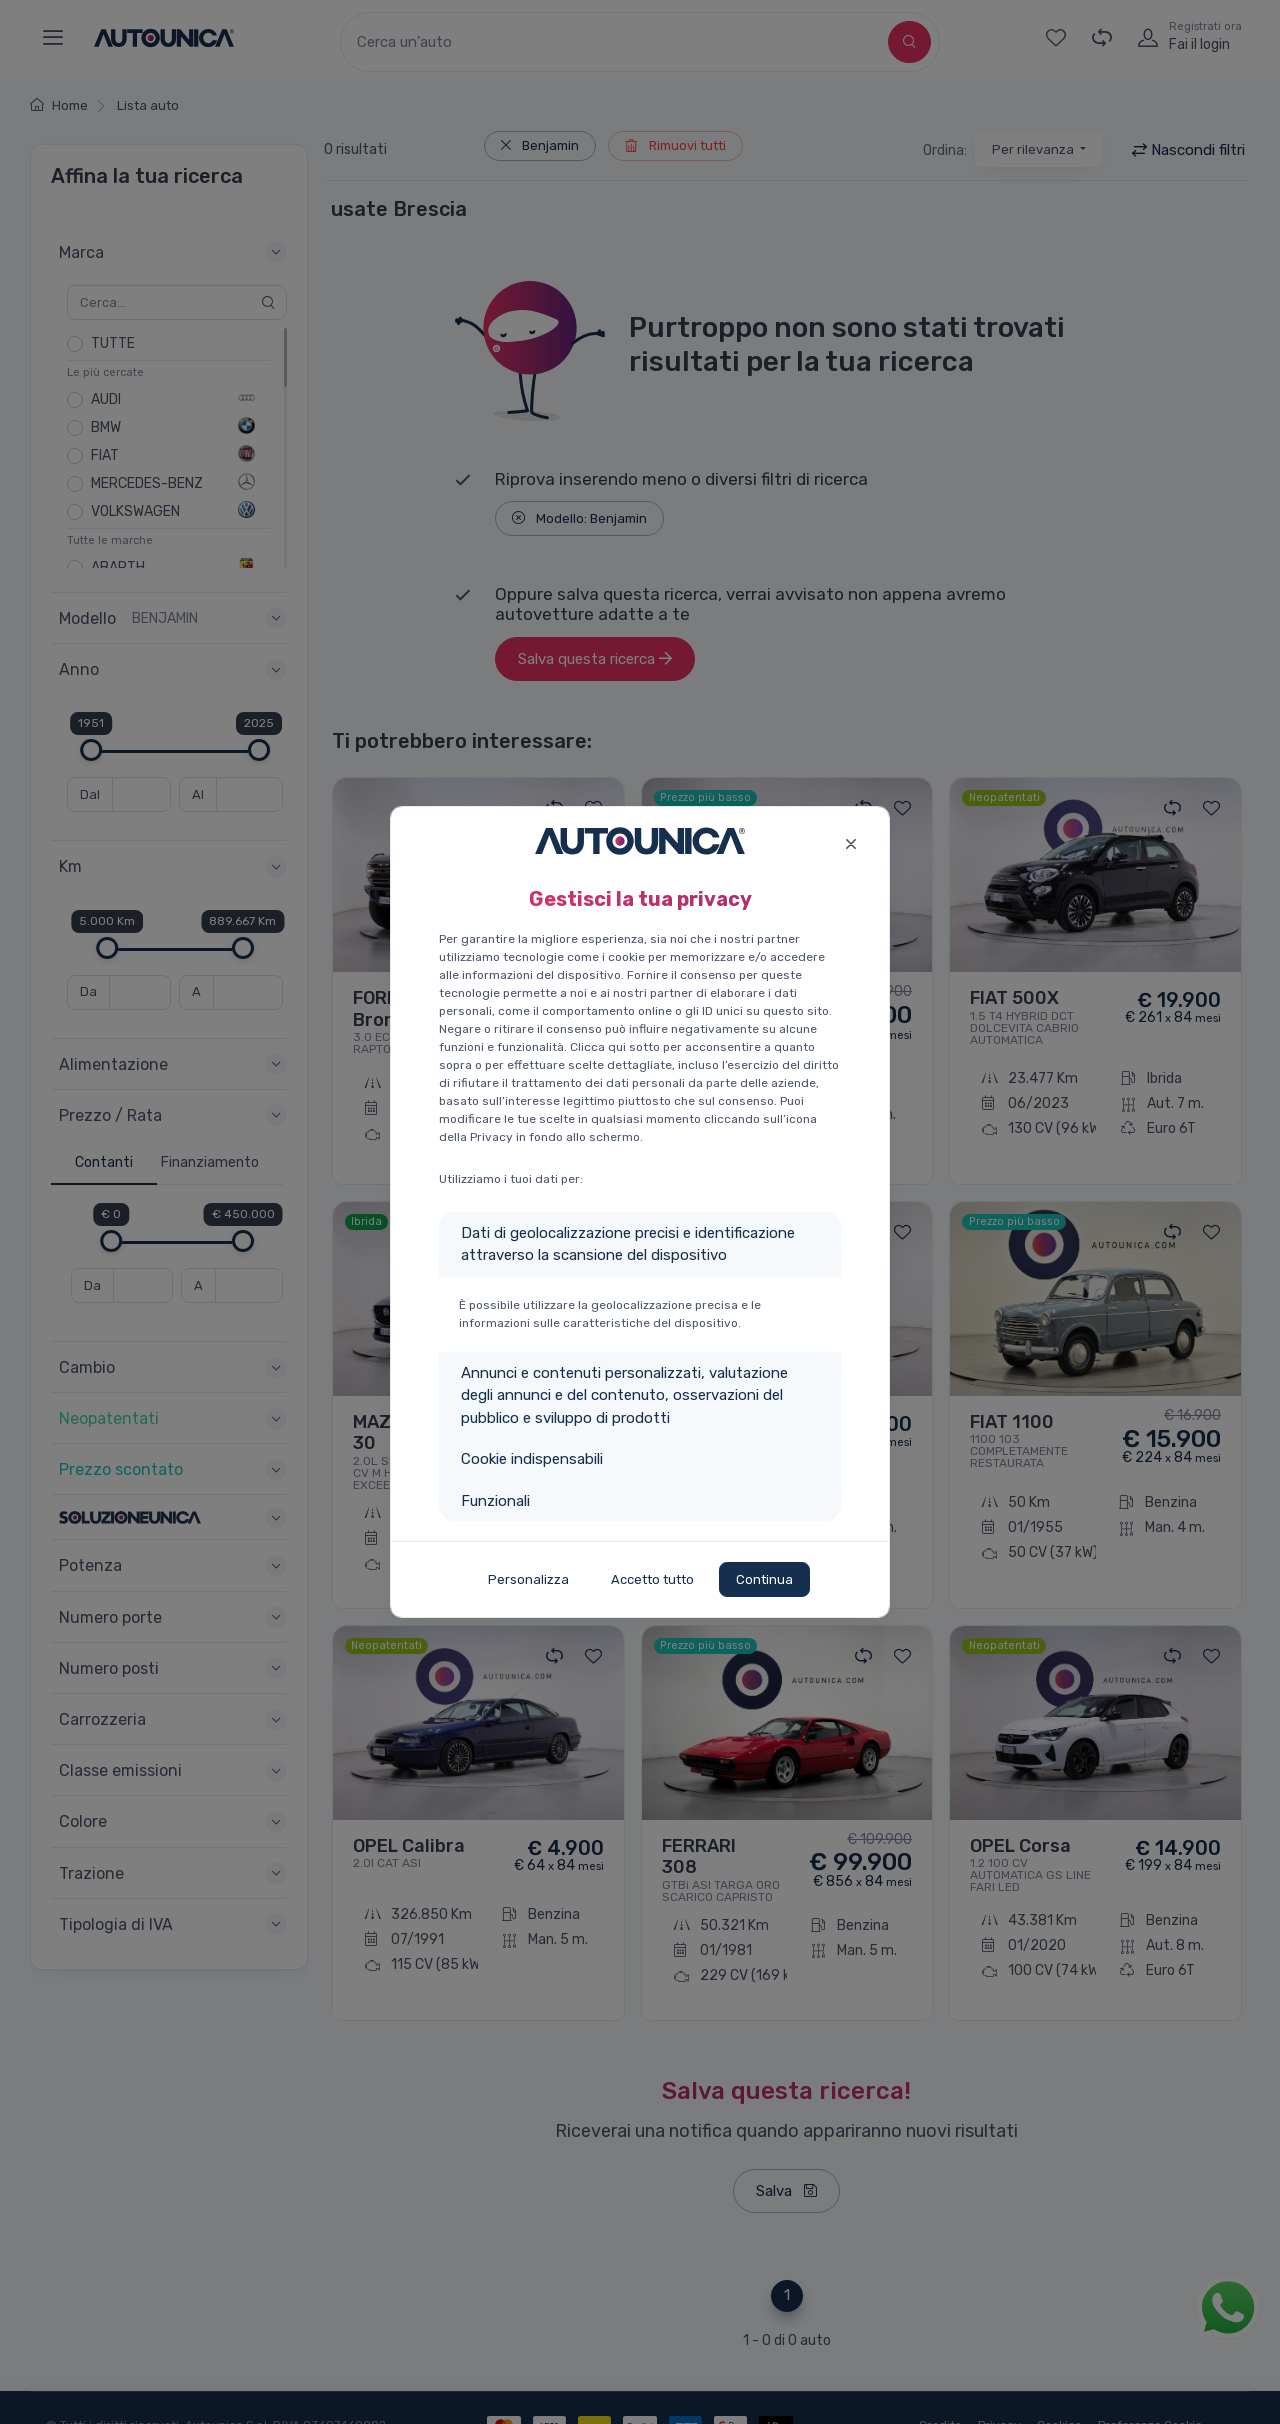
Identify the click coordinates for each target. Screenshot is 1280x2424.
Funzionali (495, 1501)
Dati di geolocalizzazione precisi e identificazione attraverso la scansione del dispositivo (628, 1244)
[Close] (850, 841)
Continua (764, 1579)
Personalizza (528, 1579)
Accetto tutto (652, 1579)
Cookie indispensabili (532, 1459)
